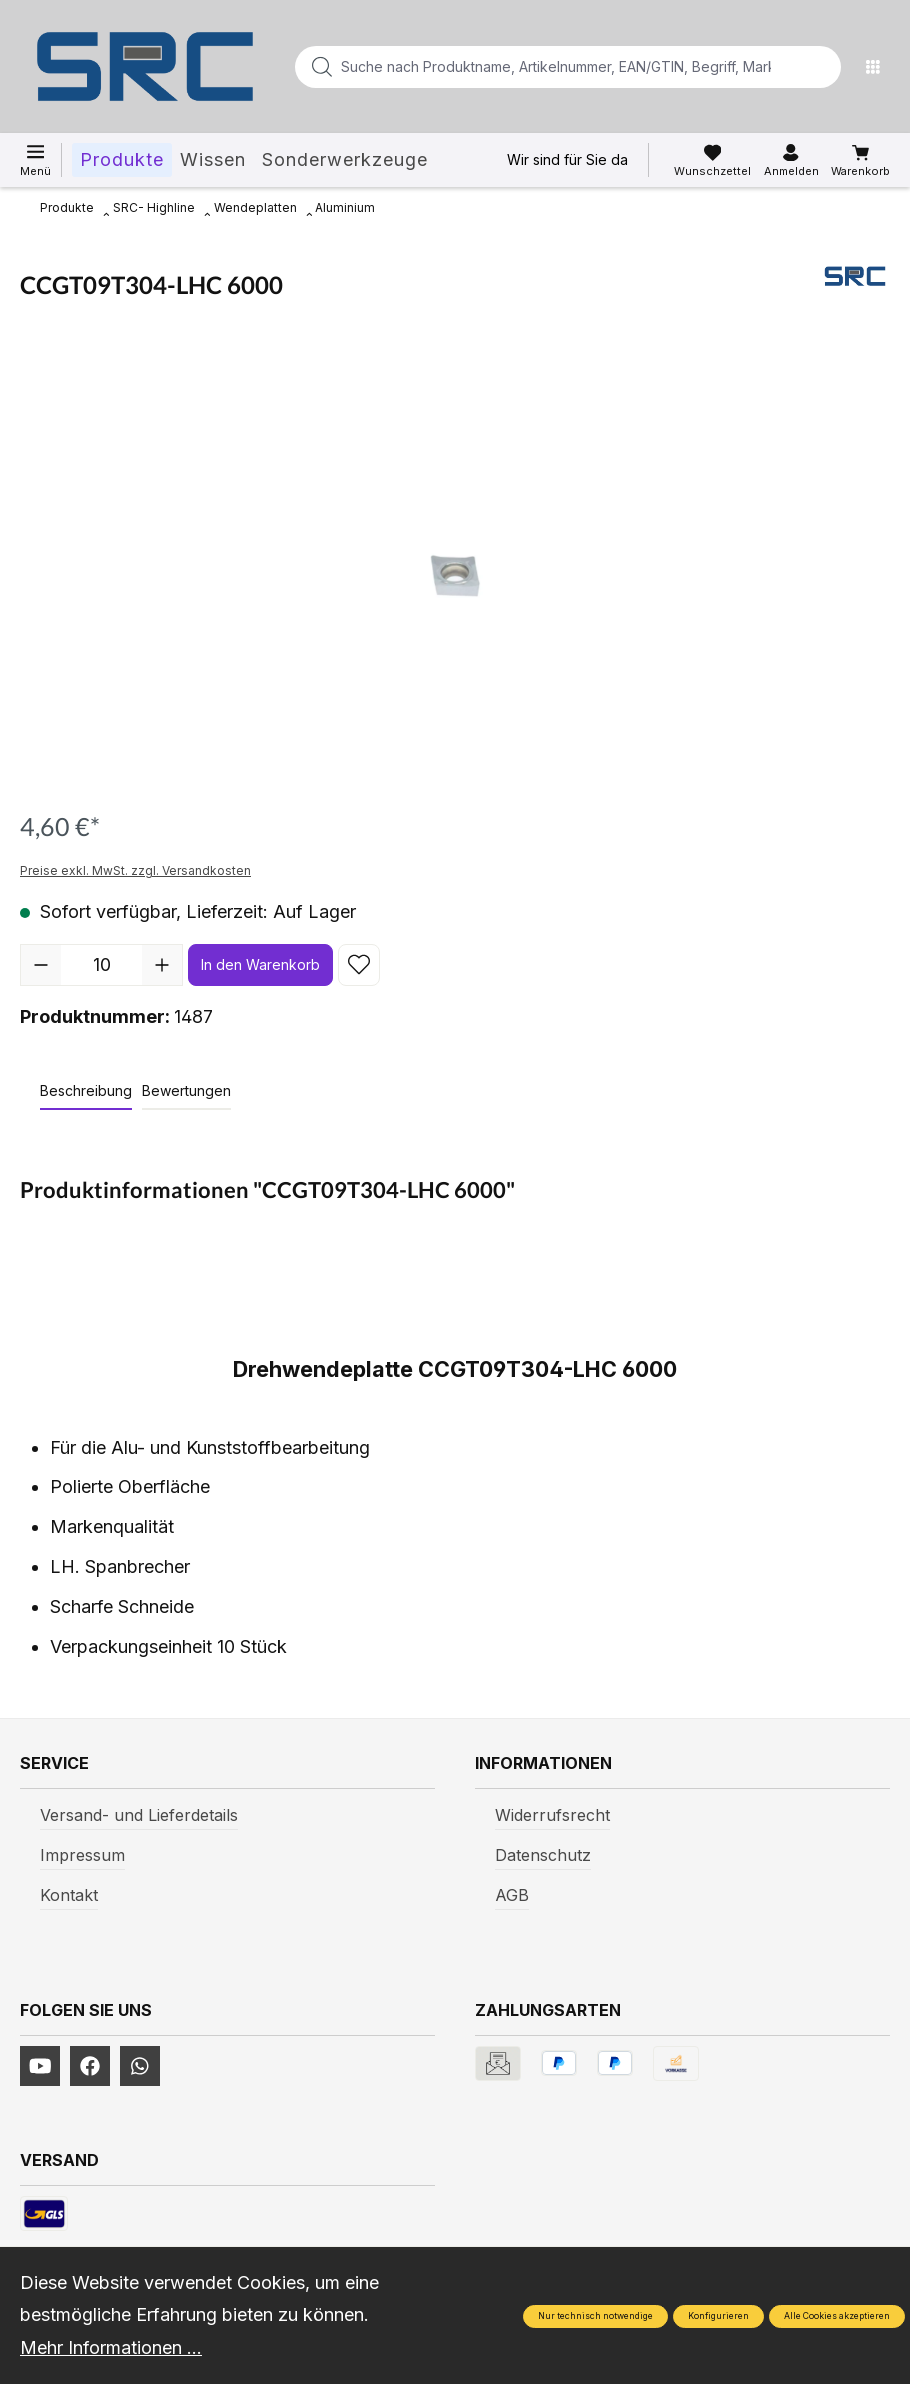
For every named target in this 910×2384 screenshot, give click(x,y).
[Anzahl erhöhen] (162, 965)
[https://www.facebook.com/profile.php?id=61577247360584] (90, 2066)
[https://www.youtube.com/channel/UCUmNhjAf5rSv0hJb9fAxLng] (40, 2066)
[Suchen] (820, 67)
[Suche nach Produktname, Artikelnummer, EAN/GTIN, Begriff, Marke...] (536, 67)
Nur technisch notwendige (595, 2316)
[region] (455, 570)
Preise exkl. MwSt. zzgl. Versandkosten (135, 870)
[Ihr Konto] (791, 161)
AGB (512, 1895)
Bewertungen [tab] (186, 1090)
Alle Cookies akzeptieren (837, 2316)
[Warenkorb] (860, 161)
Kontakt (69, 1895)
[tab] (86, 1091)
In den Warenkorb (260, 964)
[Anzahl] (101, 965)
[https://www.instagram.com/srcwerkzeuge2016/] (140, 2066)
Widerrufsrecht (552, 1815)
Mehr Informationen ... (111, 2347)
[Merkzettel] (712, 161)
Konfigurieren (718, 2316)
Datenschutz (543, 1855)
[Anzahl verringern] (41, 965)
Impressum (82, 1855)
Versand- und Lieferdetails (139, 1815)
